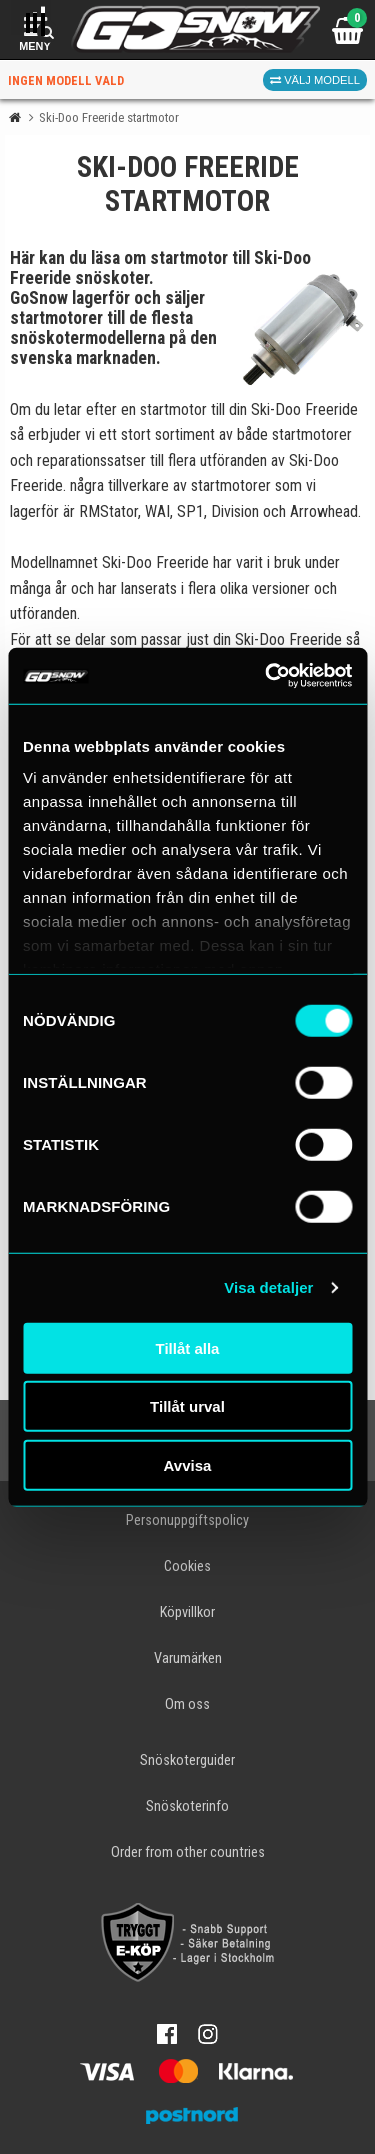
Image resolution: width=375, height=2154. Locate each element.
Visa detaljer (268, 1287)
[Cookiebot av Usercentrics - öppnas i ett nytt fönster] (267, 676)
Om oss (187, 1704)
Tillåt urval (187, 1406)
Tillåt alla (188, 1347)
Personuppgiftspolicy (187, 1520)
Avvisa (188, 1464)
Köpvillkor (187, 1612)
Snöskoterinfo (187, 1806)
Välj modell (315, 80)
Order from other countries (188, 1852)
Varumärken (188, 1658)
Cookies (187, 1566)
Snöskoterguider (187, 1760)
